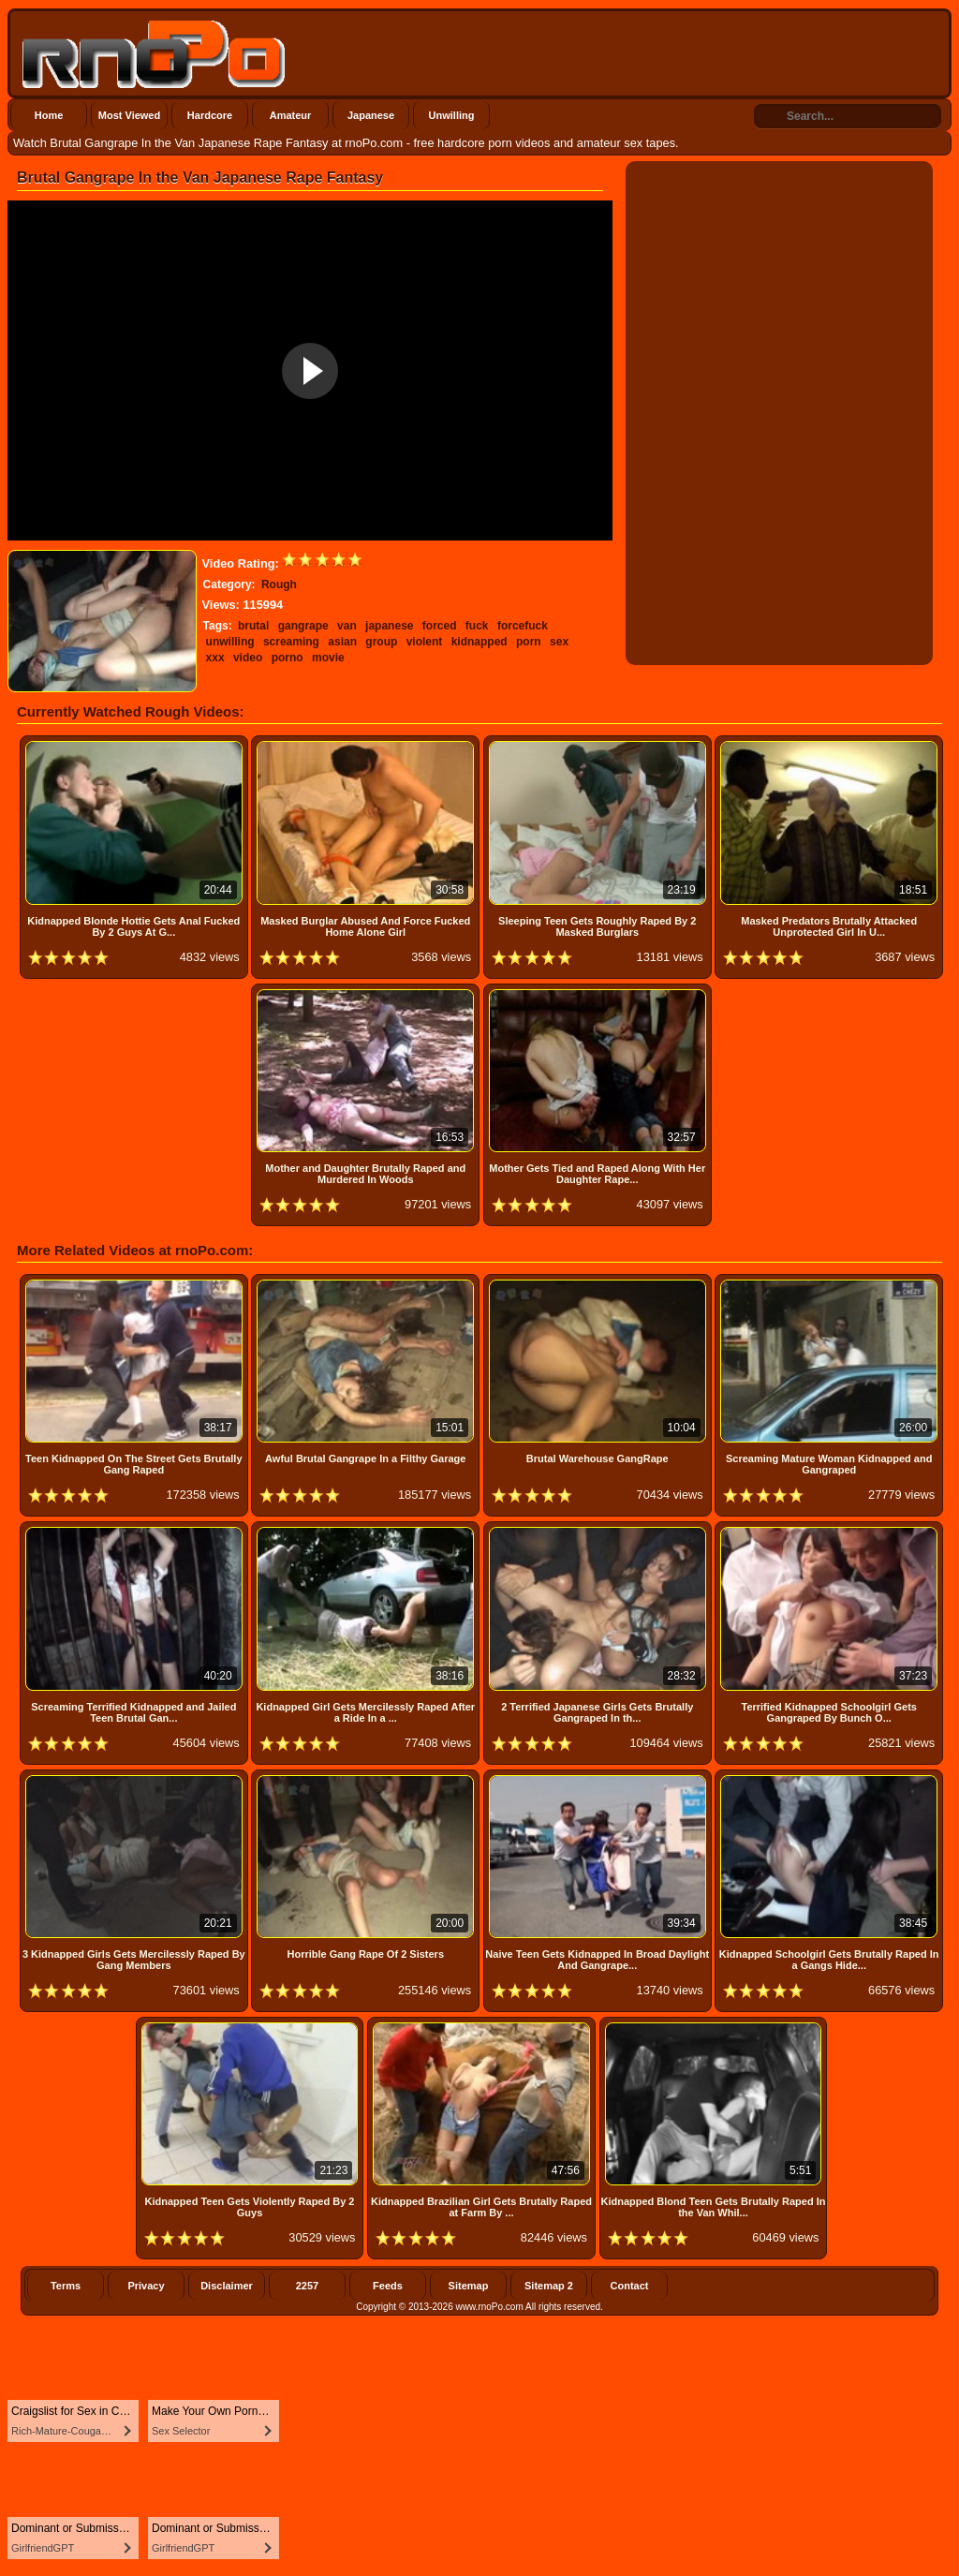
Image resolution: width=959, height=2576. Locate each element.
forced (439, 625)
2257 (307, 2285)
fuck (477, 625)
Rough (279, 584)
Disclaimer (226, 2285)
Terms (66, 2285)
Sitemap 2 (548, 2285)
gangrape (303, 625)
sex (559, 641)
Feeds (388, 2285)
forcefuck (522, 625)
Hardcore (209, 115)
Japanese (370, 115)
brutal (253, 625)
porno (287, 657)
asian (342, 641)
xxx (215, 657)
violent (424, 641)
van (347, 625)
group (381, 641)
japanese (389, 625)
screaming (291, 641)
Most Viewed (129, 115)
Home (49, 115)
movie (328, 657)
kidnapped (479, 641)
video (247, 657)
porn (528, 641)
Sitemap (469, 2285)
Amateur (291, 115)
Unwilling (452, 115)
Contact (630, 2285)
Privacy (145, 2285)
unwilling (230, 641)
